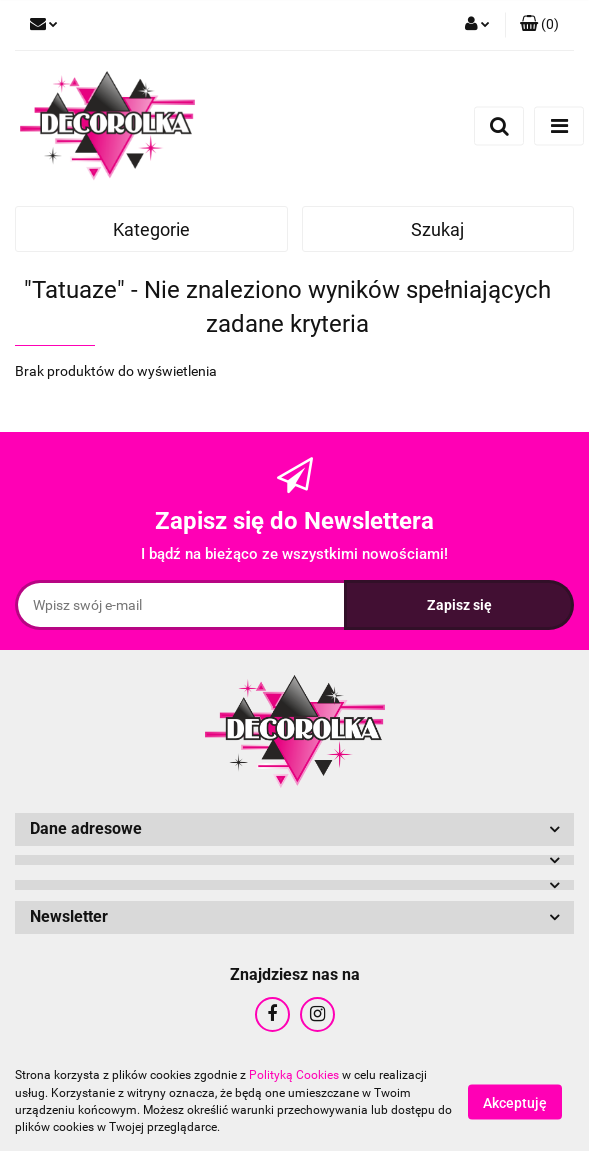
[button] (539, 25)
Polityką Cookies (294, 1075)
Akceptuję (515, 1102)
